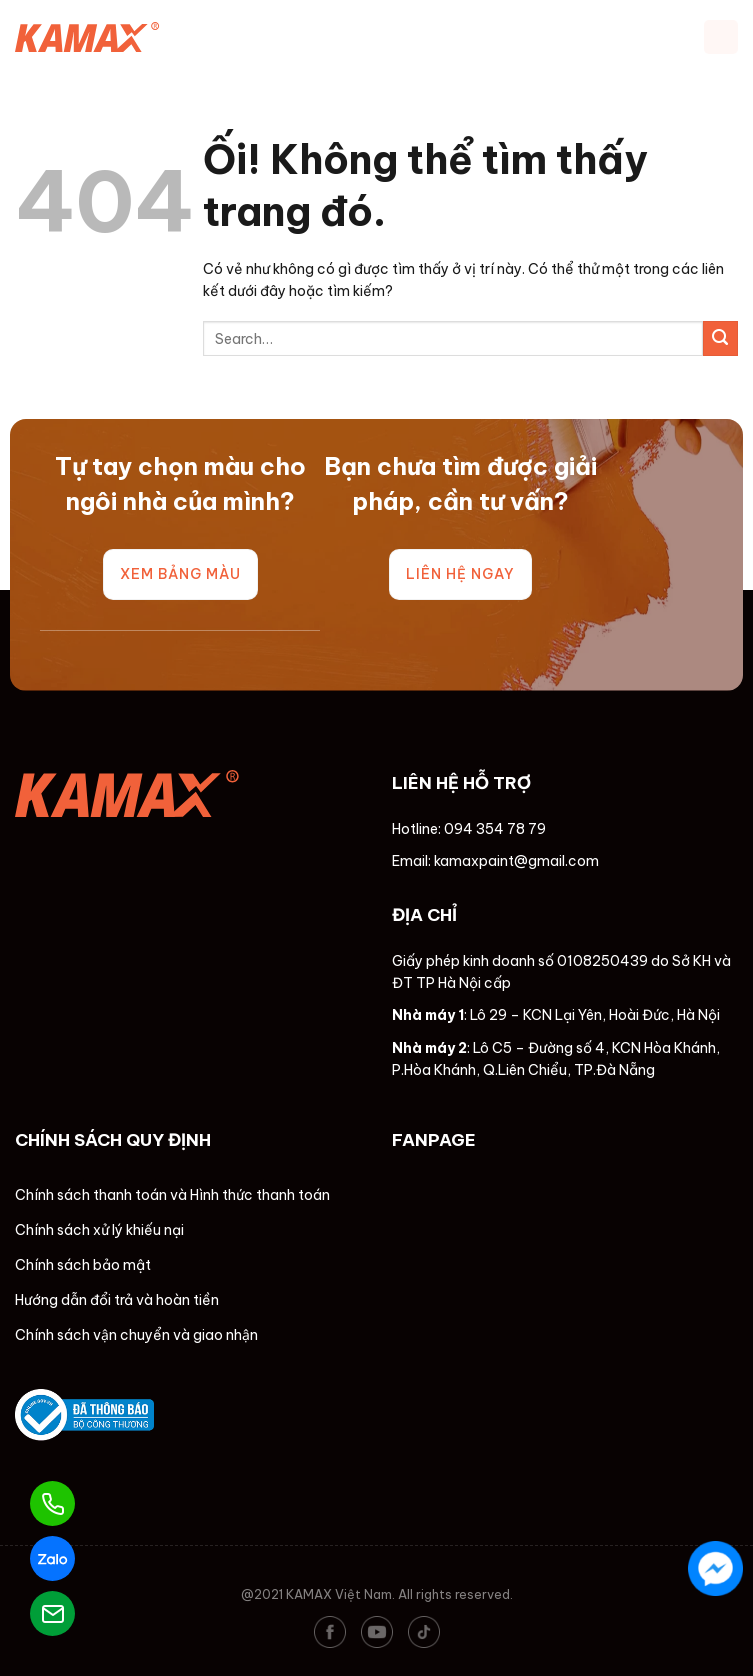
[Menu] (721, 37)
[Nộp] (720, 338)
